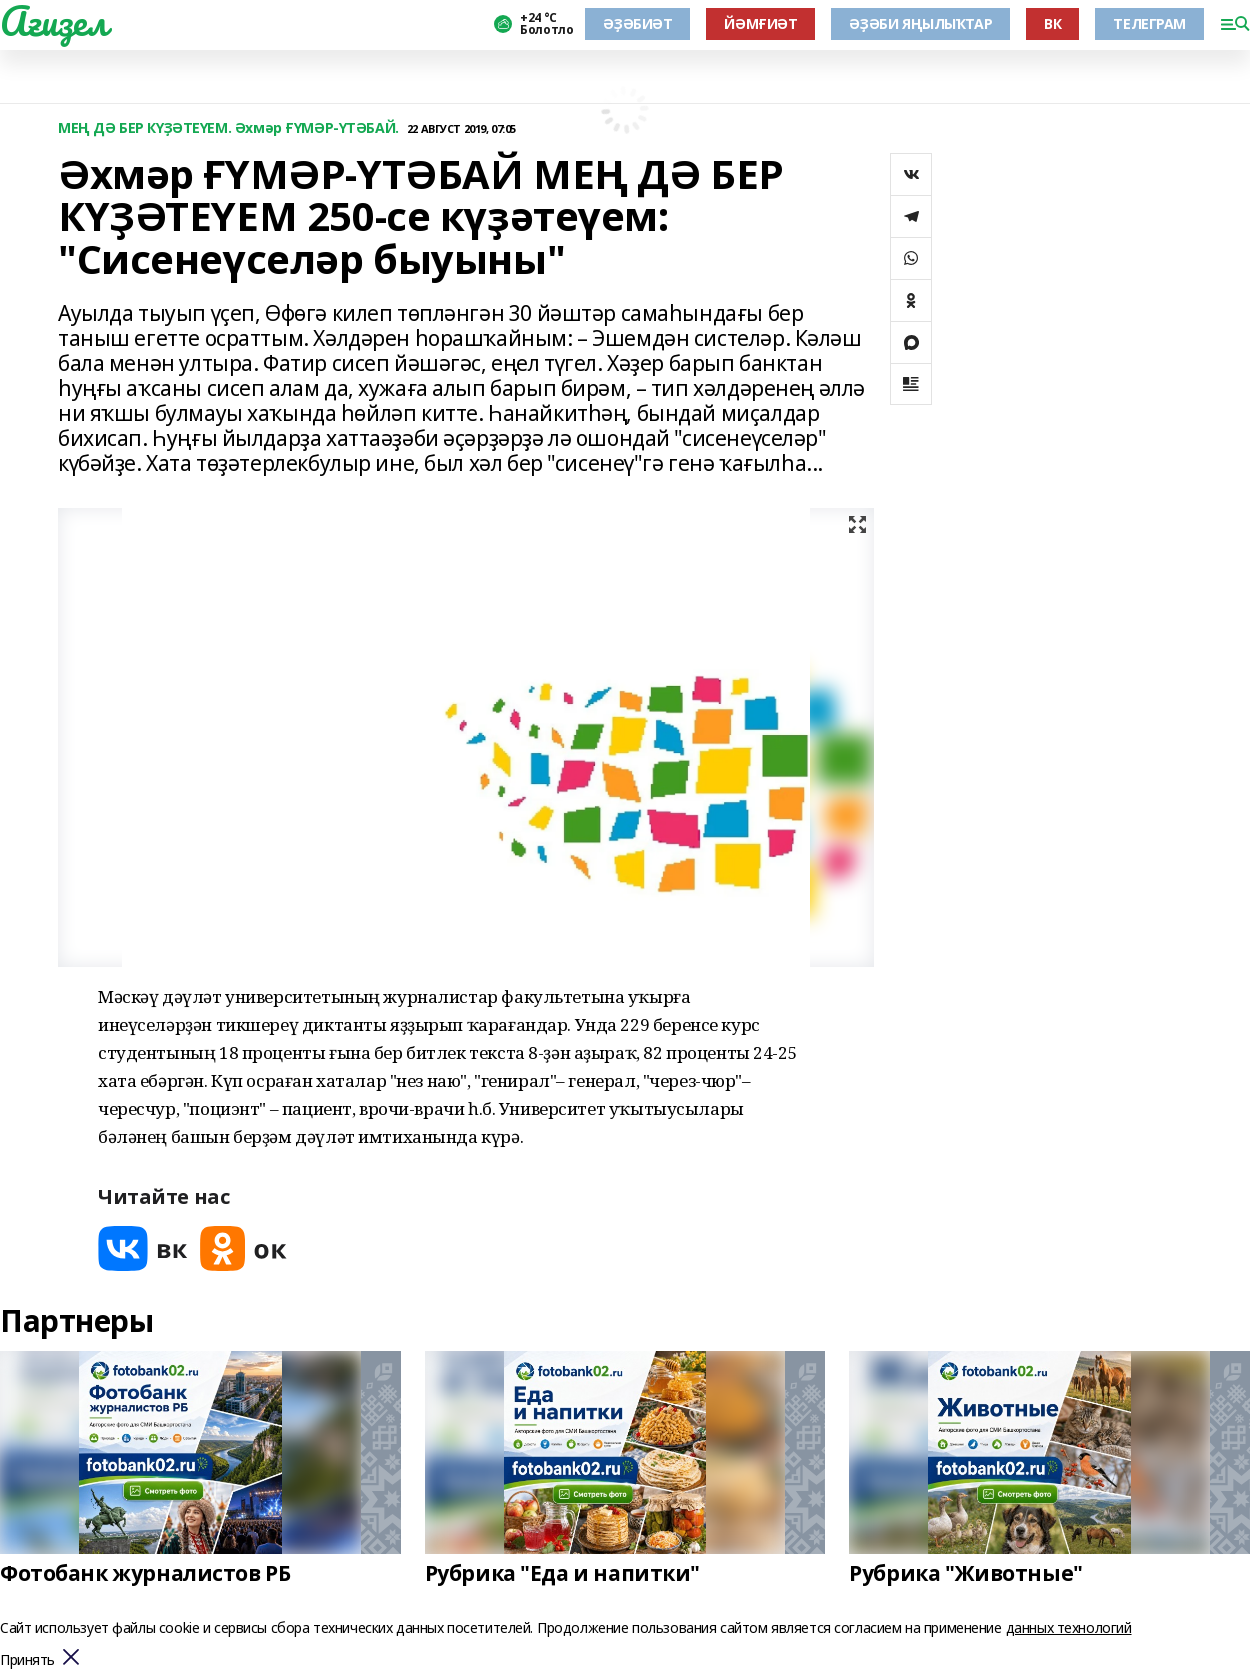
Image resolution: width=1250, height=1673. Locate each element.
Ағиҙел (53, 21)
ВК (1052, 23)
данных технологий (1069, 1627)
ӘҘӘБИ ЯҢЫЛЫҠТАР (920, 23)
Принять (27, 1660)
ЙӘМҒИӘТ (760, 23)
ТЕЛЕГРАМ (1149, 23)
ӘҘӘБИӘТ (637, 23)
